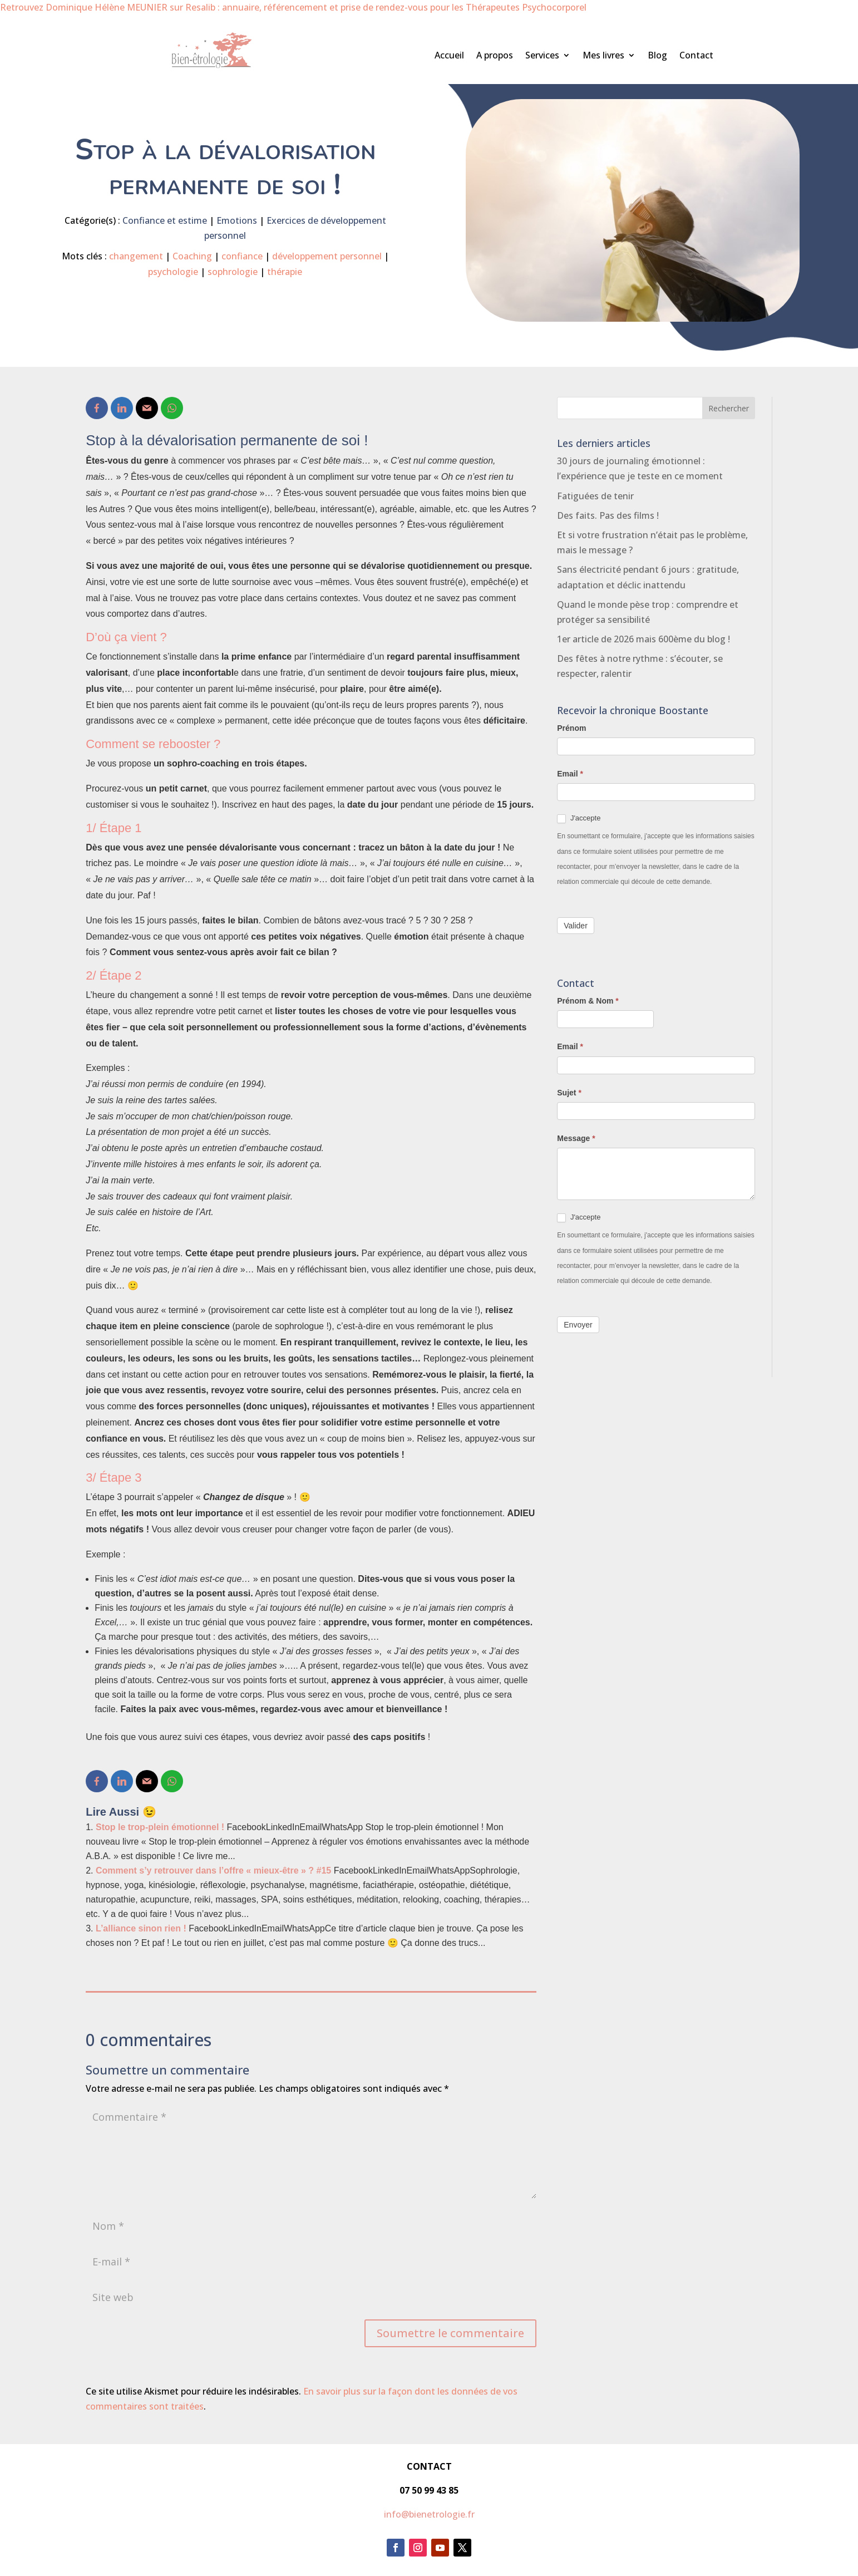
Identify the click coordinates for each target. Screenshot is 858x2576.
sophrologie (233, 272)
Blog (657, 56)
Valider (576, 925)
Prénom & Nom (587, 1000)
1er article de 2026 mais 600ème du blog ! (643, 639)
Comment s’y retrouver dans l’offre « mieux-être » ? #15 (213, 1870)
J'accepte (578, 818)
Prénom (571, 728)
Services (542, 56)
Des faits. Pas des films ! (608, 515)
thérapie (284, 272)
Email (570, 773)
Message (576, 1138)
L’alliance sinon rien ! (141, 1928)
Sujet (569, 1092)
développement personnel (327, 256)
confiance (242, 256)
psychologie (173, 272)
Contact (696, 56)
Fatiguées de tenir (595, 496)
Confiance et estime (164, 220)
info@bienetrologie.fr (429, 2514)
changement (136, 256)
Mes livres (603, 56)
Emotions (236, 220)
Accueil (449, 56)
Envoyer (578, 1324)
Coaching (192, 256)
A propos (494, 56)
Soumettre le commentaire (450, 2333)
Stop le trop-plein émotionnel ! (160, 1827)
